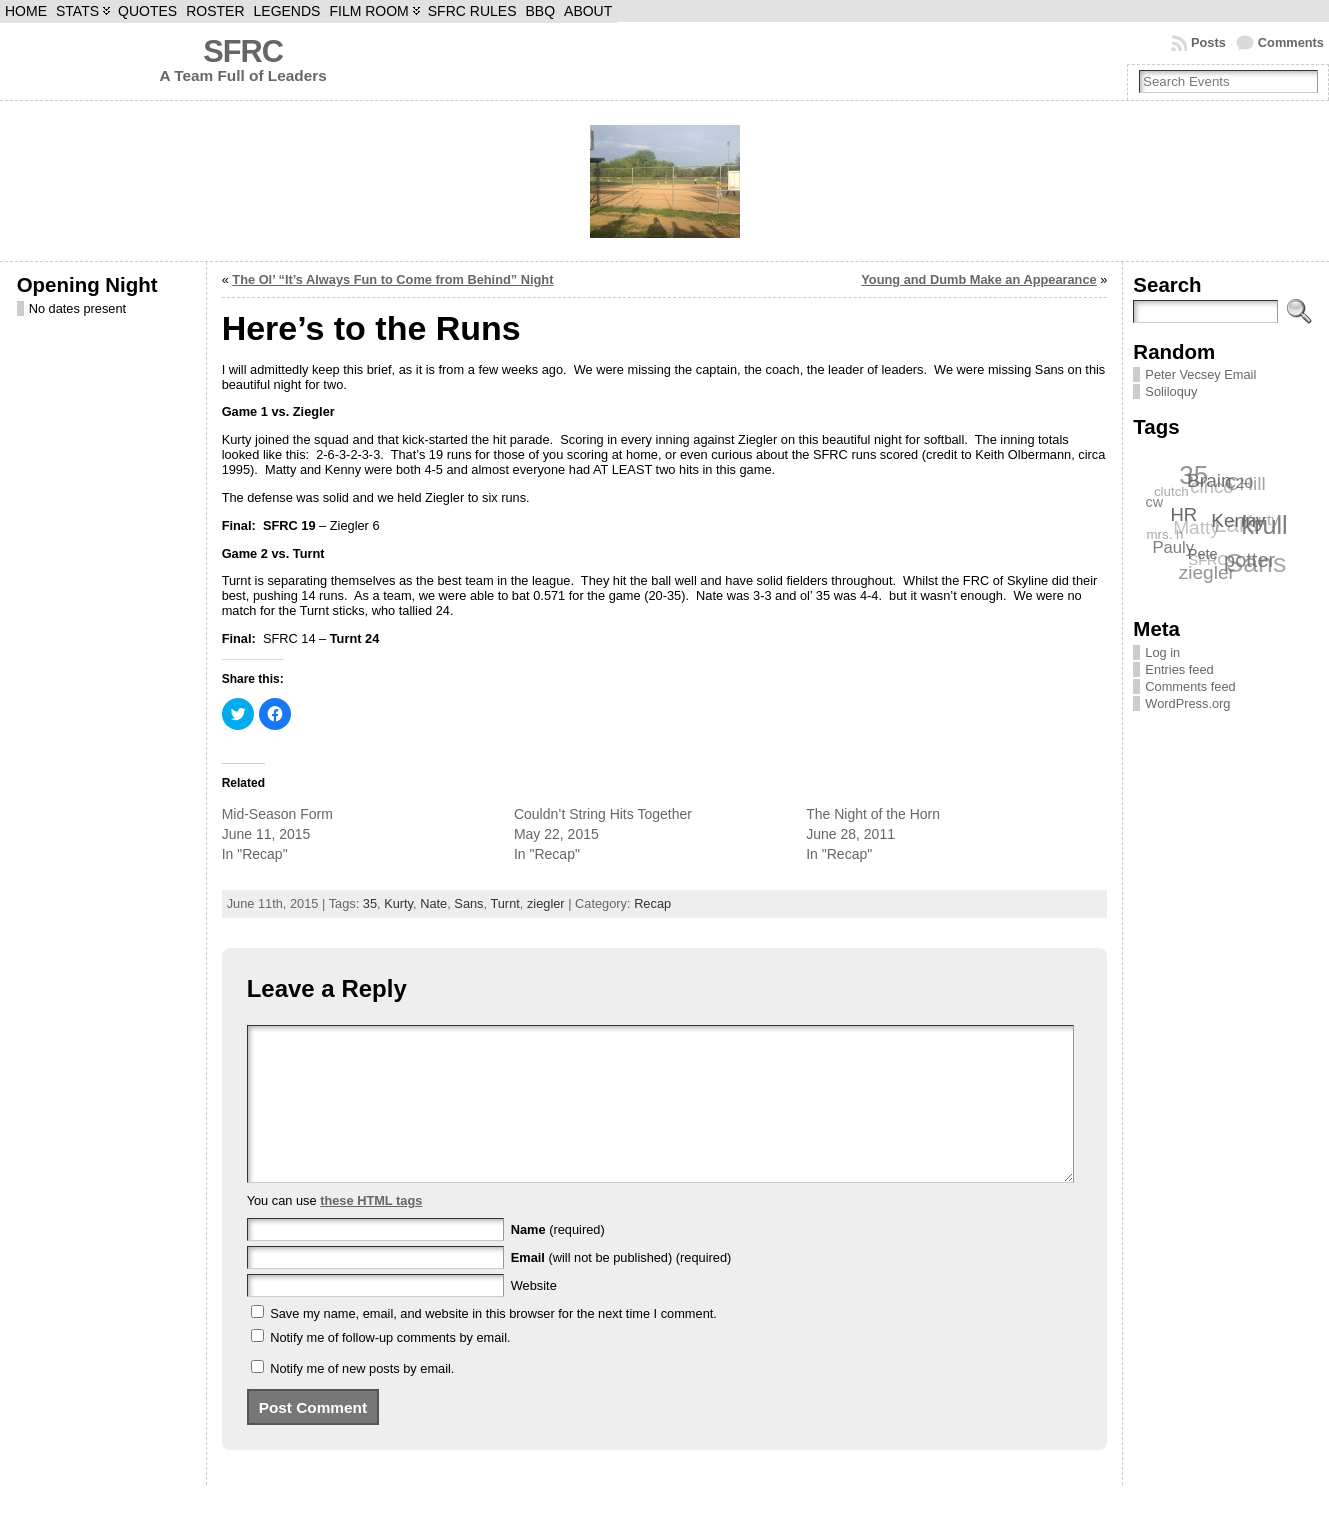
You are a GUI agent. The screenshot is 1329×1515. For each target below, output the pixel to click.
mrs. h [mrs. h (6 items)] (1164, 534)
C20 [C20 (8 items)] (1239, 481)
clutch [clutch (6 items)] (1170, 491)
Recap (652, 903)
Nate (433, 903)
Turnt (504, 903)
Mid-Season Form (277, 814)
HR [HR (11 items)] (1184, 514)
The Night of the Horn (873, 814)
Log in (1162, 652)
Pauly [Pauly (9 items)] (1174, 547)
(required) (558, 1259)
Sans (468, 903)
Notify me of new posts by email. (362, 1398)
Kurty (398, 903)
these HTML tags (371, 1230)
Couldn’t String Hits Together (603, 814)
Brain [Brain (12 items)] (1210, 480)
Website (534, 1315)
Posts (1208, 42)
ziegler (546, 903)
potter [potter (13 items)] (1250, 559)
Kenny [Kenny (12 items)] (1239, 519)
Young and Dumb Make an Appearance (978, 279)
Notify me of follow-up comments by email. (390, 1367)
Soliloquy (1171, 391)
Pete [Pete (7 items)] (1204, 553)
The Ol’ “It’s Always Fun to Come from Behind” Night (392, 279)
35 (370, 903)
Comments (1291, 42)
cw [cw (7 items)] (1155, 502)
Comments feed (1190, 686)
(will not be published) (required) (621, 1287)
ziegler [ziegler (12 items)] (1207, 572)
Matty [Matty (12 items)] (1195, 528)
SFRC (243, 51)
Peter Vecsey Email (1200, 374)
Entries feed (1179, 669)
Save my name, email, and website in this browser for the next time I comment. (493, 1343)
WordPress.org (1187, 703)
